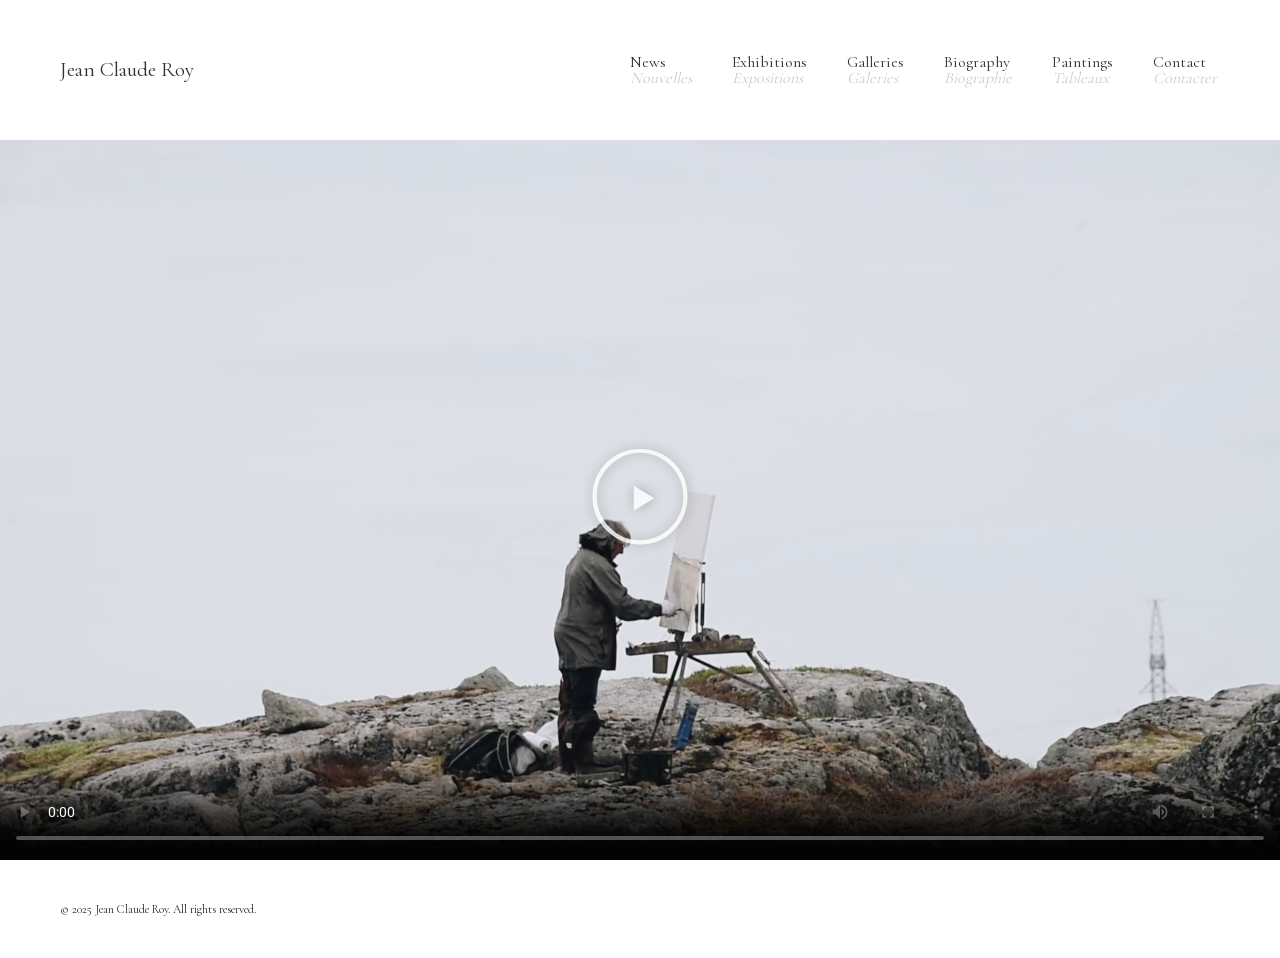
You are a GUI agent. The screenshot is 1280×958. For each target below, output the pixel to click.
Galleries (875, 70)
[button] (640, 500)
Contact (1185, 70)
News (661, 70)
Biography (978, 70)
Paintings (1082, 70)
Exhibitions (769, 70)
